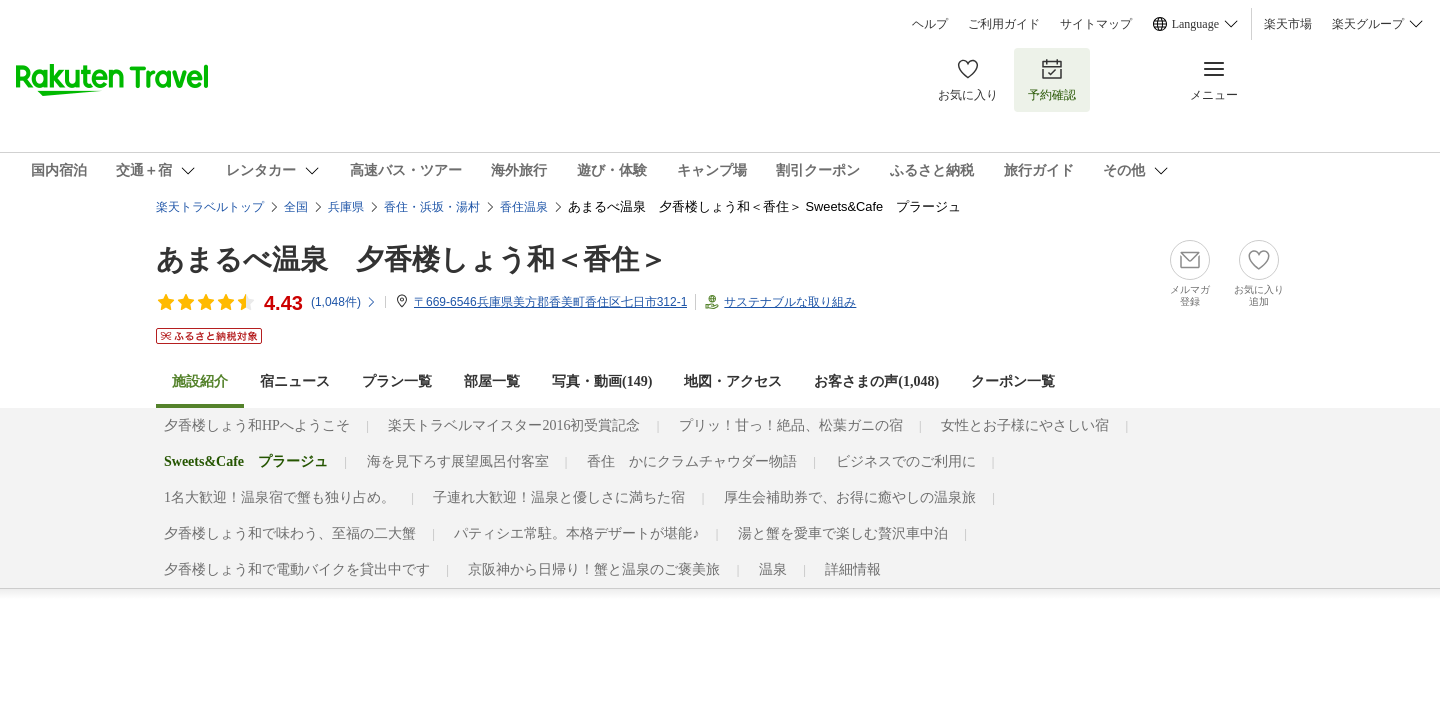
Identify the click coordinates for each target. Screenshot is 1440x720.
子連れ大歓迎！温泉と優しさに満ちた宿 (559, 497)
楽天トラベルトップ (210, 207)
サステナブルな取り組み (790, 302)
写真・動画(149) (602, 381)
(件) (344, 302)
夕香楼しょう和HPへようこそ (257, 425)
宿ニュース (295, 381)
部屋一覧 (492, 381)
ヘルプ (930, 24)
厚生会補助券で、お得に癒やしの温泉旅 (850, 497)
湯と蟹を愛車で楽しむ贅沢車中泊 (843, 533)
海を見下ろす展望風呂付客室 (458, 461)
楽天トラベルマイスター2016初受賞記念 (514, 425)
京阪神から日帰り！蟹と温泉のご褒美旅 (594, 569)
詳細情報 (853, 569)
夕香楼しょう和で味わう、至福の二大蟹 (290, 533)
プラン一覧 (397, 381)
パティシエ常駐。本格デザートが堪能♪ (576, 533)
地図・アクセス (733, 381)
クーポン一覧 (1013, 381)
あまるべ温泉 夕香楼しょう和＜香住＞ (411, 259)
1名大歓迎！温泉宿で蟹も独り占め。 (279, 497)
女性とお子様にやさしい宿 (1025, 425)
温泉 (773, 569)
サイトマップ (1096, 24)
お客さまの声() (876, 381)
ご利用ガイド (1004, 24)
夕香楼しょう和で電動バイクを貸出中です (297, 569)
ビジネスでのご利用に (906, 461)
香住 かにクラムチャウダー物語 (692, 461)
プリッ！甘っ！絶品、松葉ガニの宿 (791, 425)
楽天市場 (1288, 24)
